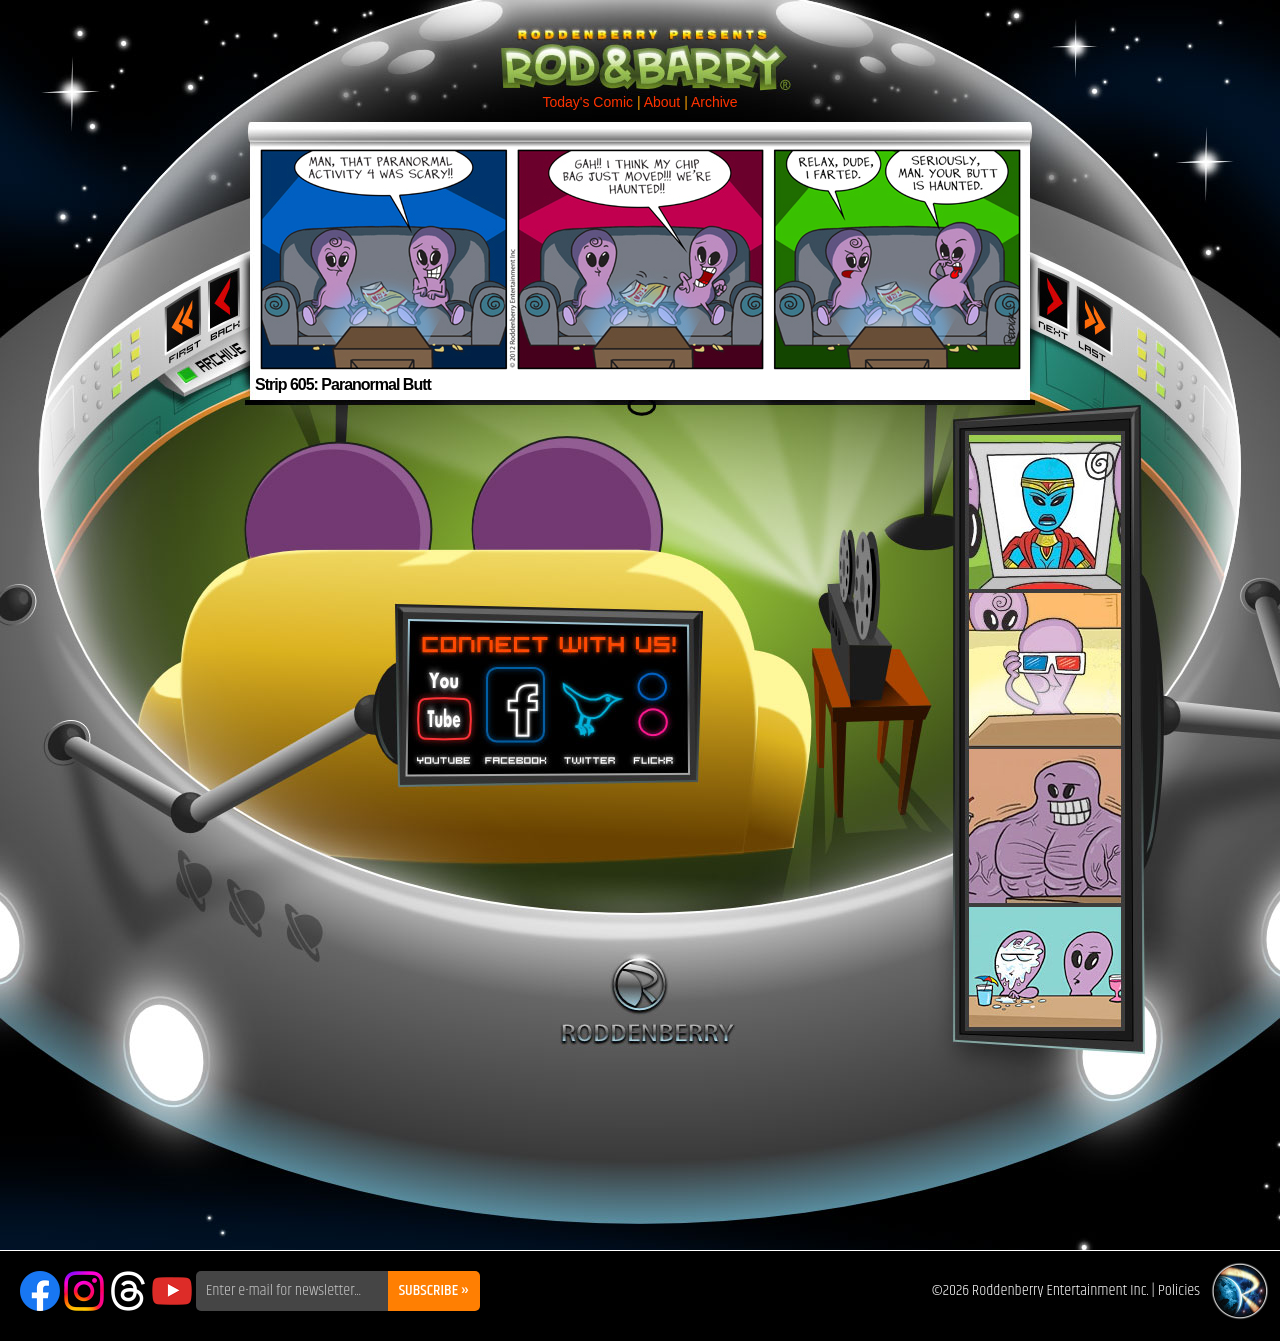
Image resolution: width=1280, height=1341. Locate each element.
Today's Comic (587, 102)
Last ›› (1101, 318)
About (662, 102)
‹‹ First (179, 318)
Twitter (589, 709)
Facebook (513, 709)
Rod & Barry (640, 46)
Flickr (654, 709)
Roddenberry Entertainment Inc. (1060, 1290)
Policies (1179, 1290)
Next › (1053, 303)
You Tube (442, 709)
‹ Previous (226, 303)
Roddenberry (647, 999)
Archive (714, 102)
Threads (128, 1291)
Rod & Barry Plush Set (1045, 731)
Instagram (84, 1291)
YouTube (172, 1291)
